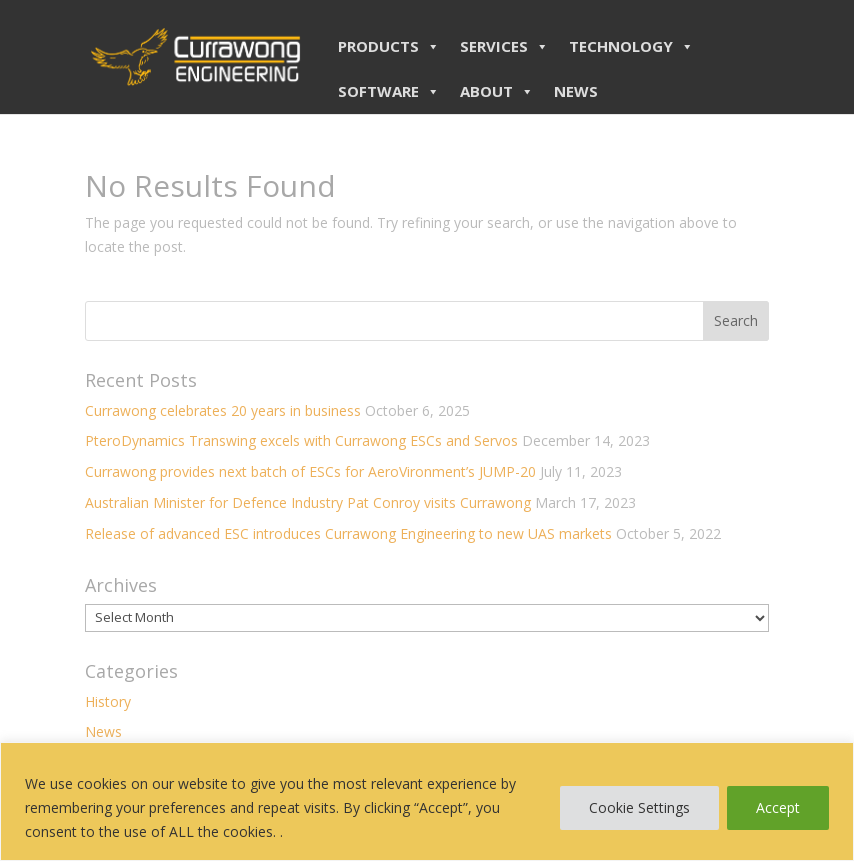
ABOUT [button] (497, 91)
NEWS (576, 91)
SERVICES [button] (504, 46)
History (108, 701)
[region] (427, 801)
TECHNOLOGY (631, 46)
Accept (778, 807)
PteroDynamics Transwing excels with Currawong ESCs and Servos (301, 440)
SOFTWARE (389, 91)
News (103, 731)
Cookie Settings (639, 807)
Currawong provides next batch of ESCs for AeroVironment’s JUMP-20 (310, 471)
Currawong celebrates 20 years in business (223, 410)
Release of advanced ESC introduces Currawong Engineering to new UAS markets (348, 533)
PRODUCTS (389, 46)
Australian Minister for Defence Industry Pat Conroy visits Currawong (308, 502)
